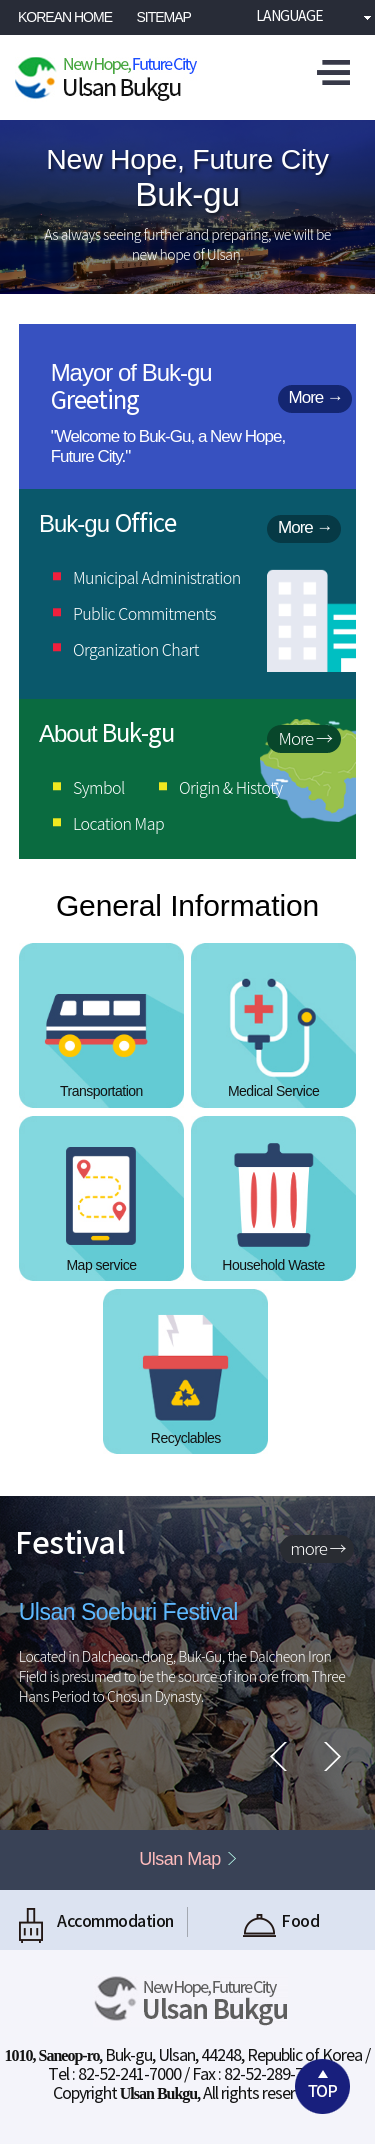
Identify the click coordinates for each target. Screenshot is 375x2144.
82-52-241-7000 (129, 2075)
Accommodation (94, 1922)
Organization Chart (136, 649)
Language (283, 17)
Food (281, 1922)
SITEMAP (164, 17)
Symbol (99, 787)
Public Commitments (144, 613)
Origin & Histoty (231, 787)
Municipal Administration (157, 577)
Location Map (118, 823)
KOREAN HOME (65, 17)
